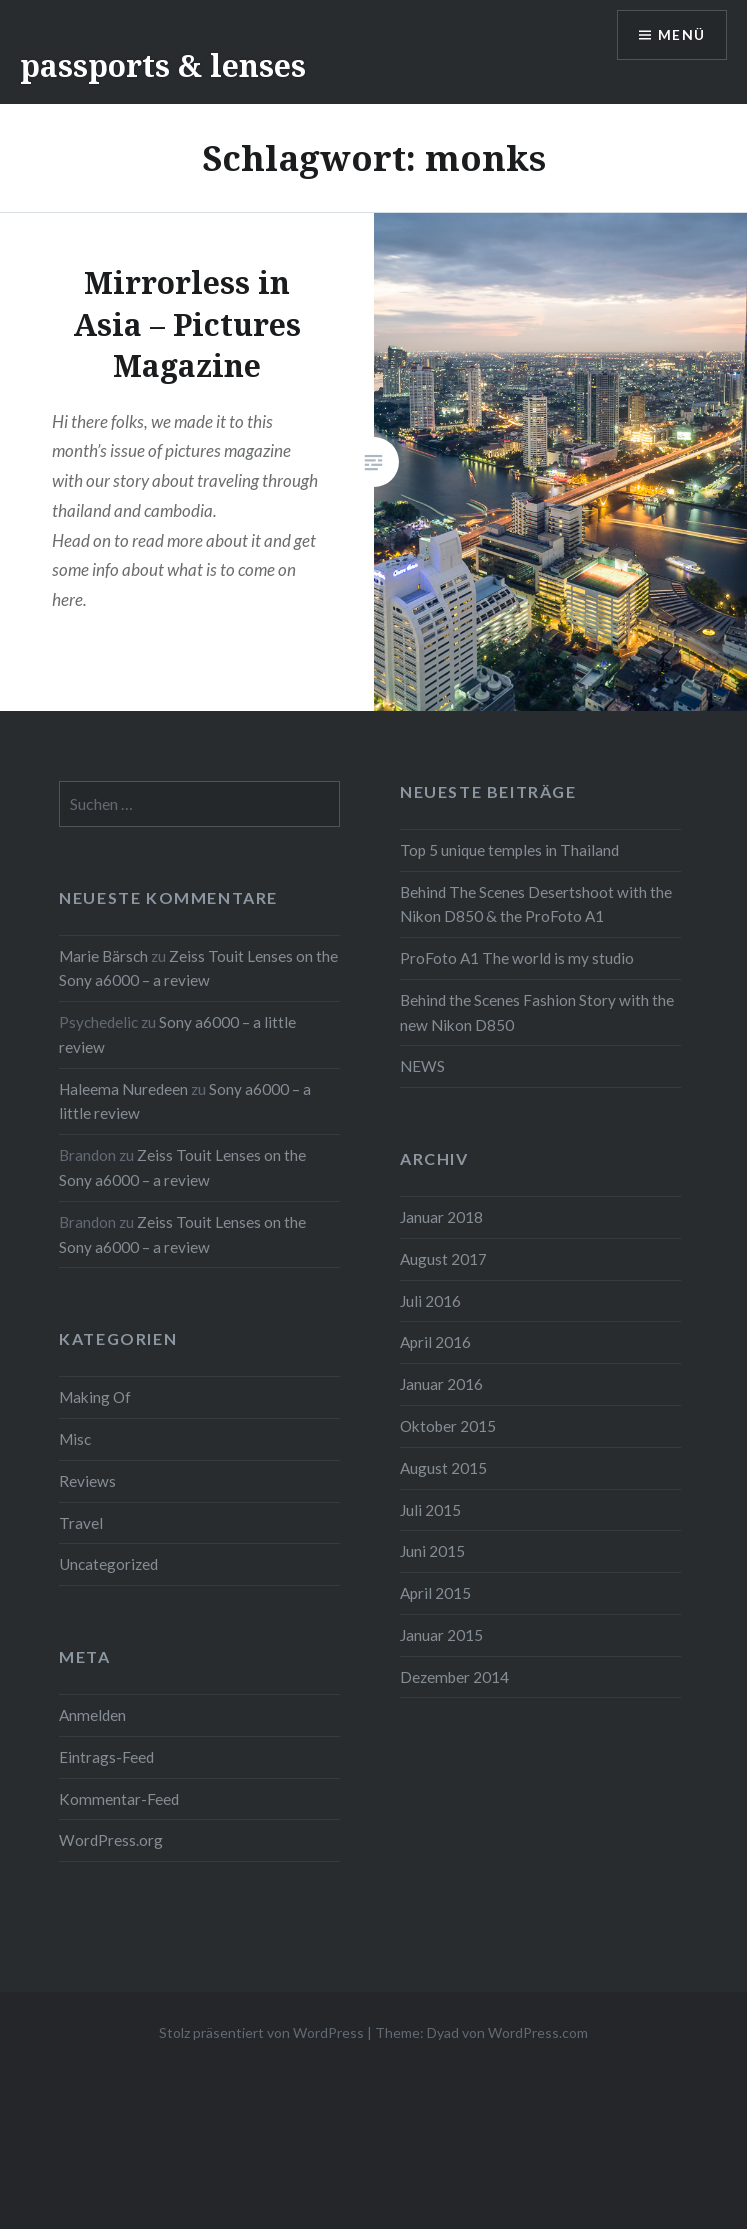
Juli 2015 (430, 1510)
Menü (681, 35)
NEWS (422, 1066)
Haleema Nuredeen (123, 1089)
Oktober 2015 (448, 1426)
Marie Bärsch (103, 956)
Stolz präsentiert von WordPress (261, 2032)
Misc (75, 1439)
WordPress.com (538, 2032)
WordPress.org (111, 1840)
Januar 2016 (441, 1384)
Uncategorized (108, 1564)
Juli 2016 (430, 1301)
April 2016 (435, 1342)
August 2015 (443, 1468)
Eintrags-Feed (106, 1757)
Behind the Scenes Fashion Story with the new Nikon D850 (537, 1012)
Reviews (87, 1481)
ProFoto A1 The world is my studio (517, 958)
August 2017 (443, 1259)
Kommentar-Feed (119, 1799)
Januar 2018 (441, 1217)
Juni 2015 (432, 1551)
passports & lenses (163, 65)
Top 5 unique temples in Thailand (509, 850)
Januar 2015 (441, 1635)
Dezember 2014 (454, 1677)
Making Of (95, 1397)
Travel (81, 1523)
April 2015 (435, 1593)
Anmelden (92, 1715)
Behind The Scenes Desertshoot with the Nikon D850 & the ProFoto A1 (536, 904)
